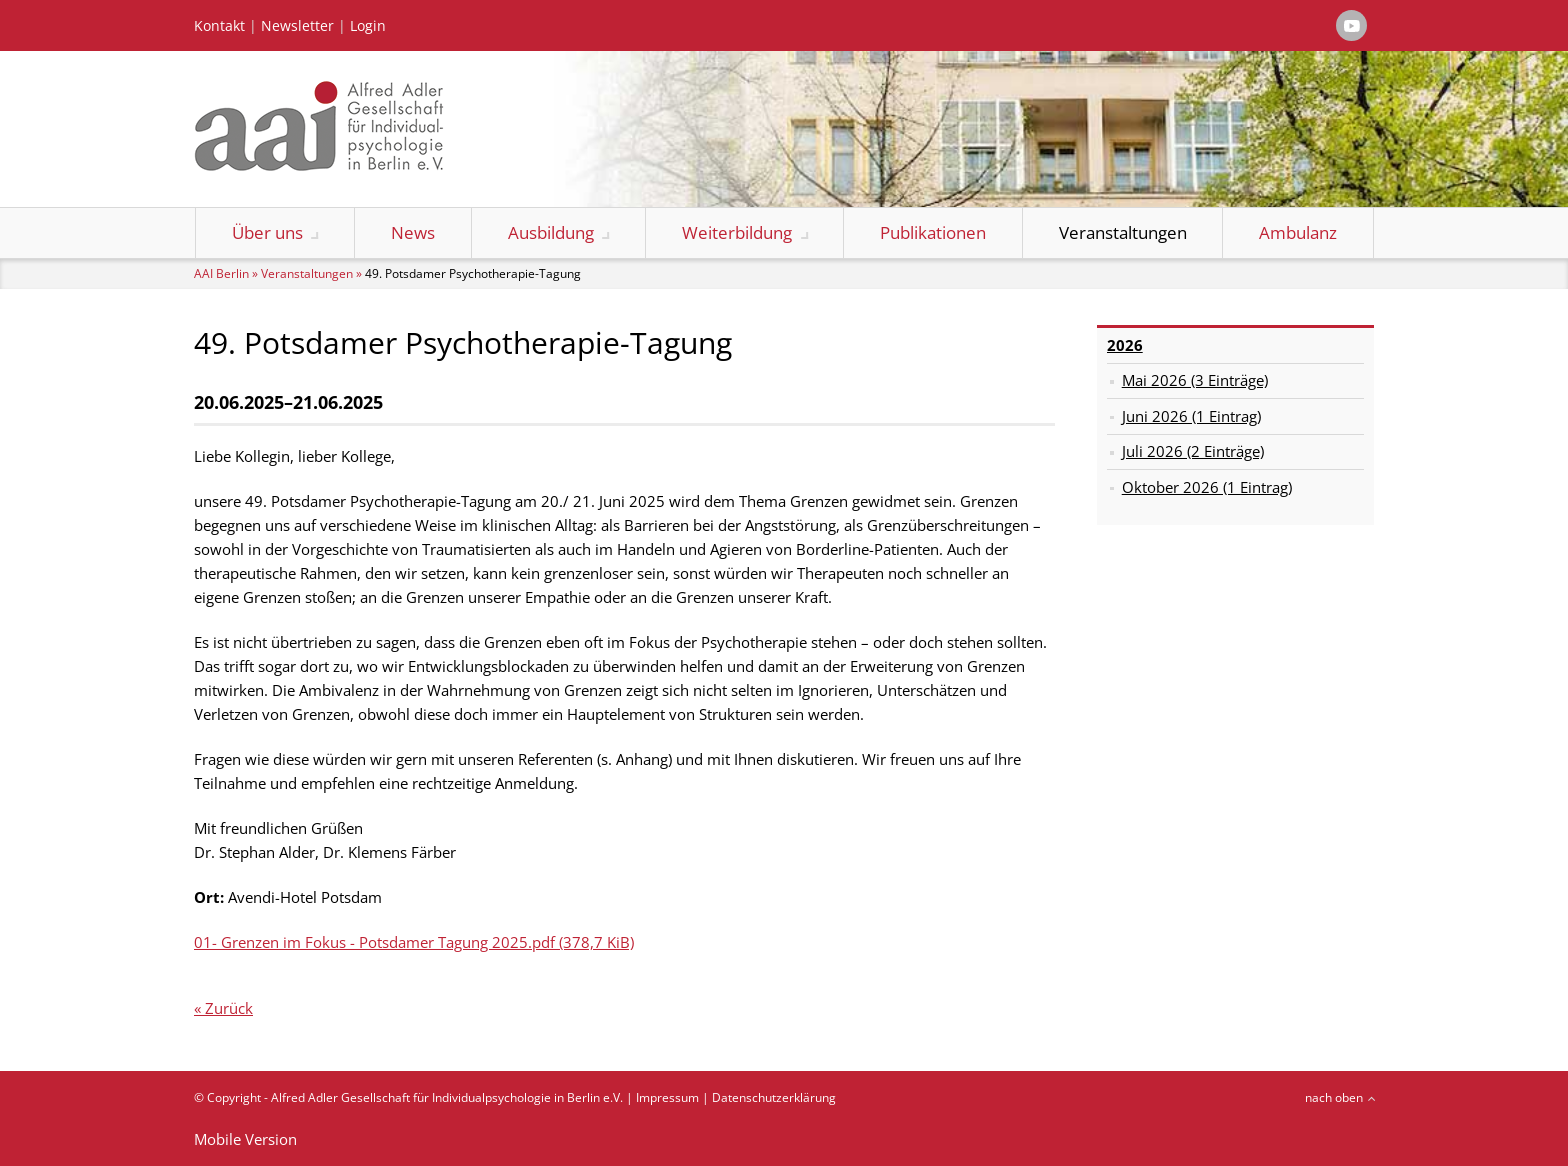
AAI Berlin (221, 273)
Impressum (667, 1097)
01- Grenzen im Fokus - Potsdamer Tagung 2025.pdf (414, 942)
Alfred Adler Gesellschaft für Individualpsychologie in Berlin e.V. (447, 1097)
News (413, 232)
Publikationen (933, 232)
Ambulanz (1298, 232)
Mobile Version (245, 1139)
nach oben (1334, 1097)
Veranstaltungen (1123, 232)
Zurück (229, 1008)
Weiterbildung (737, 232)
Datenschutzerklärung (774, 1097)
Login (368, 26)
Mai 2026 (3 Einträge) (1195, 380)
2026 (1125, 345)
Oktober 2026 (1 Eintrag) (1207, 487)
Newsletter (297, 26)
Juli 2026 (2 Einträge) (1193, 451)
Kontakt (219, 26)
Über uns (267, 232)
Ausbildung (551, 232)
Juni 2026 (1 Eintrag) (1191, 416)
